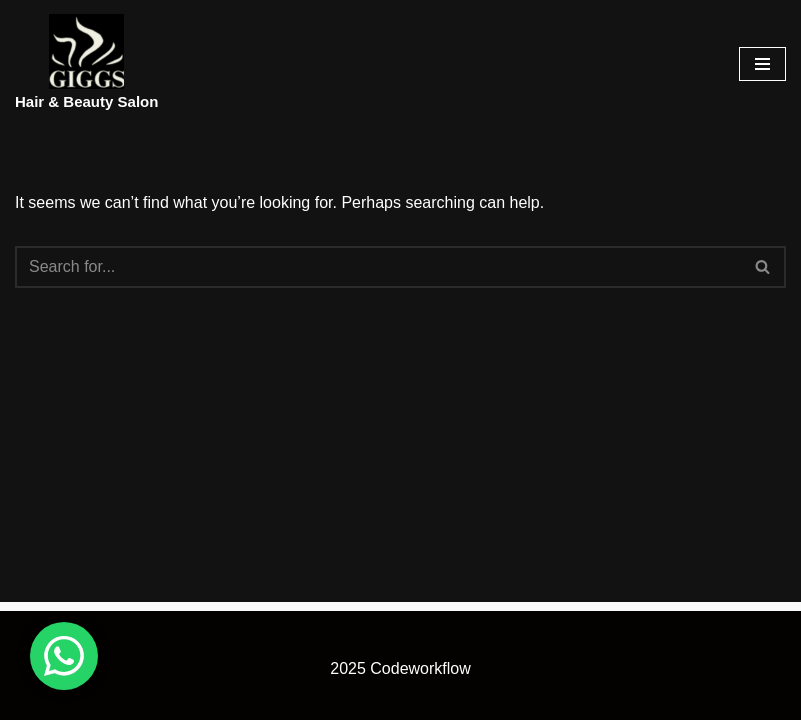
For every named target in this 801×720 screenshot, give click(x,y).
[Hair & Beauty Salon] (86, 64)
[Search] (378, 267)
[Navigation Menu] (762, 64)
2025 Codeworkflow (400, 668)
